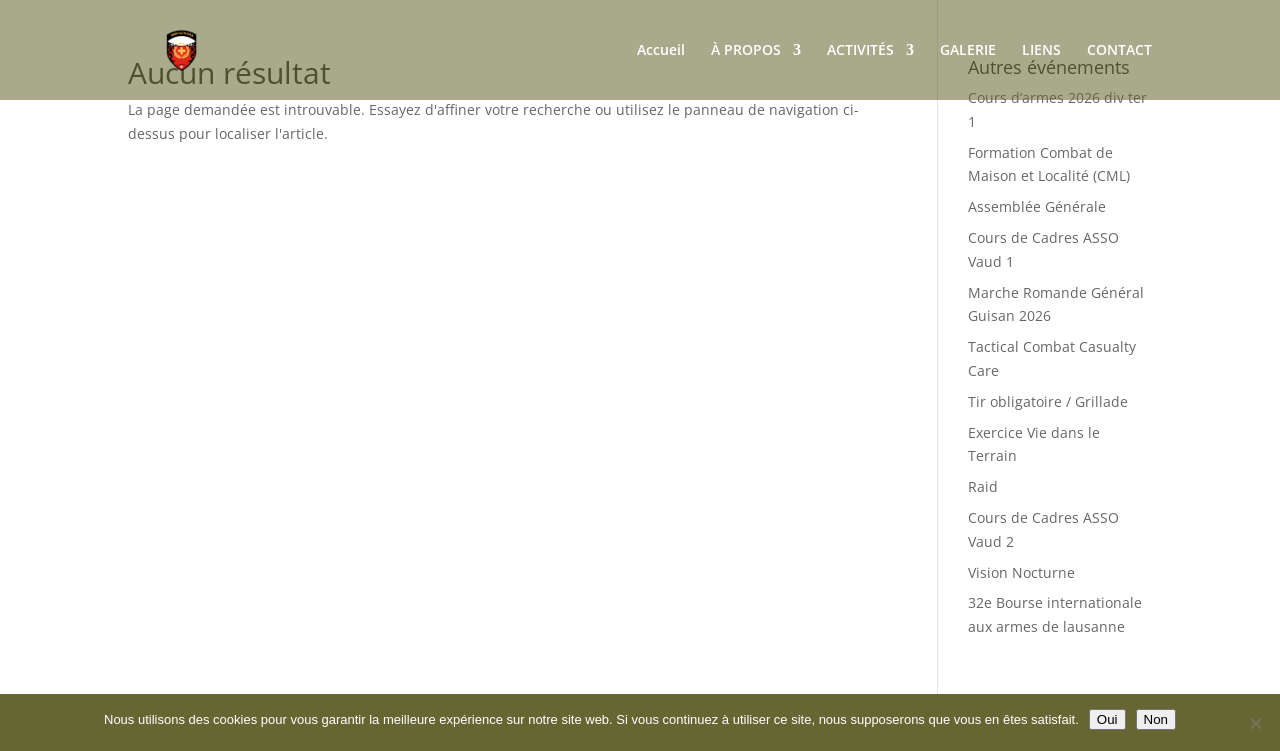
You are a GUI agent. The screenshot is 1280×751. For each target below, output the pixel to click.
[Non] (1255, 723)
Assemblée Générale (1037, 206)
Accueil (661, 51)
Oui (1107, 719)
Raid (983, 486)
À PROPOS (746, 51)
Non (1156, 719)
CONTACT (1119, 51)
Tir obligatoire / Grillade (1048, 401)
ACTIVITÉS (860, 51)
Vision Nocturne (1021, 572)
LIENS (1041, 51)
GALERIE (968, 51)
